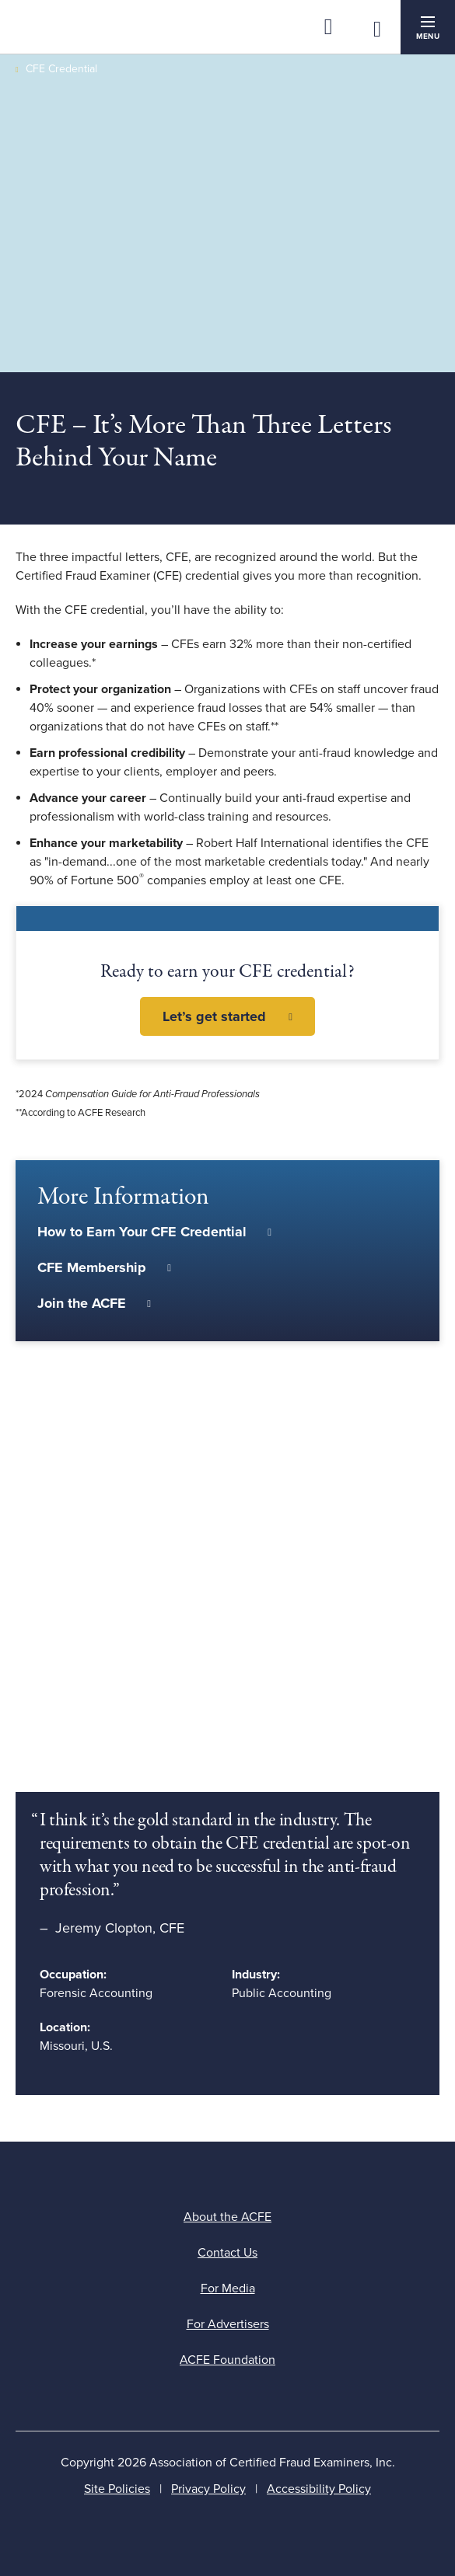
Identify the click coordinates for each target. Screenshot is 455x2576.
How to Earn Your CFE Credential (142, 1231)
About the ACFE (227, 2217)
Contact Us (227, 2253)
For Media (228, 2288)
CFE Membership (91, 1267)
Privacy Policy (208, 2489)
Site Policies (117, 2489)
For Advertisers (228, 2324)
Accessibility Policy (319, 2489)
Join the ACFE (81, 1303)
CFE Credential (61, 68)
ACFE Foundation (227, 2360)
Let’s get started (214, 1016)
